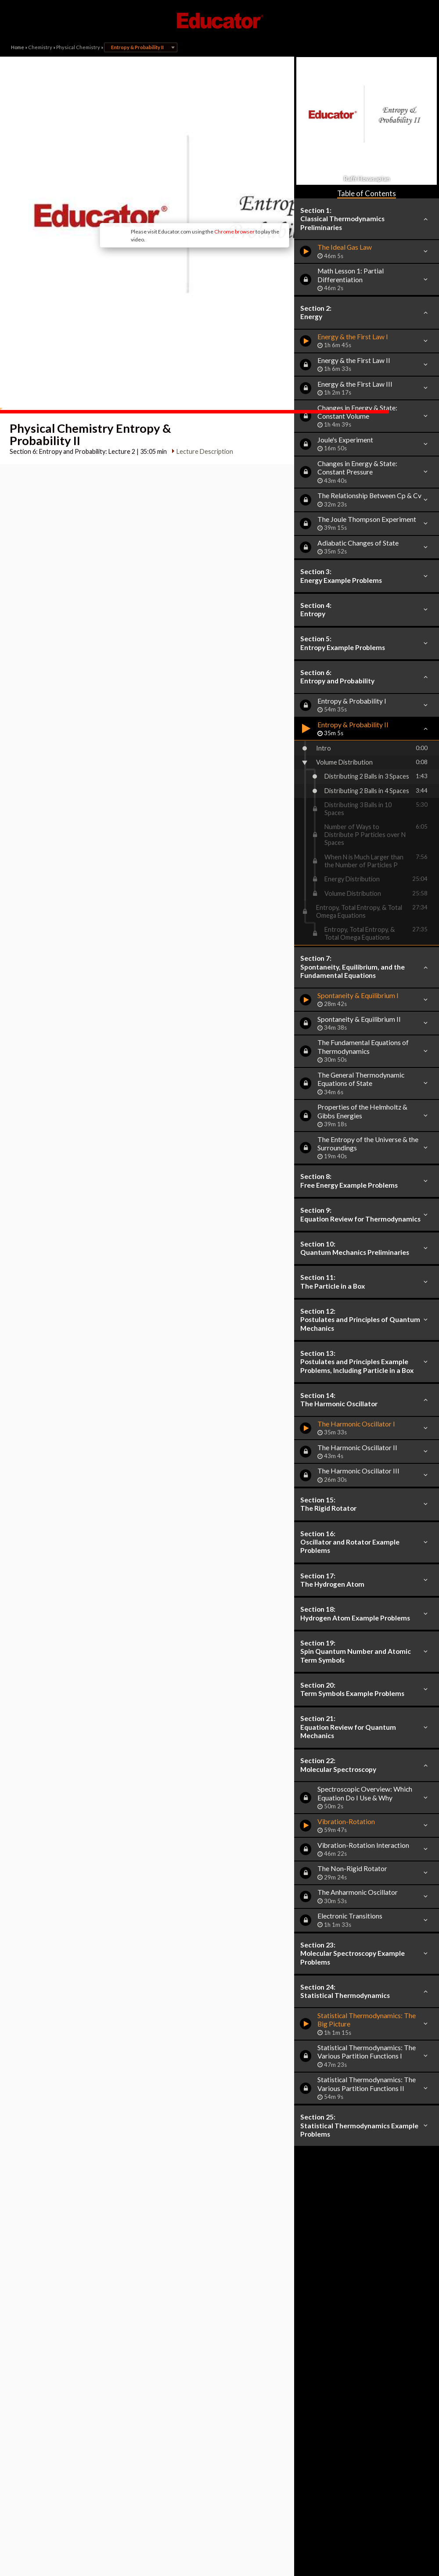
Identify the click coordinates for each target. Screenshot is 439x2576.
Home (17, 47)
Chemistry (40, 47)
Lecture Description (202, 377)
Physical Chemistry (78, 47)
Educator (219, 21)
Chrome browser (187, 188)
